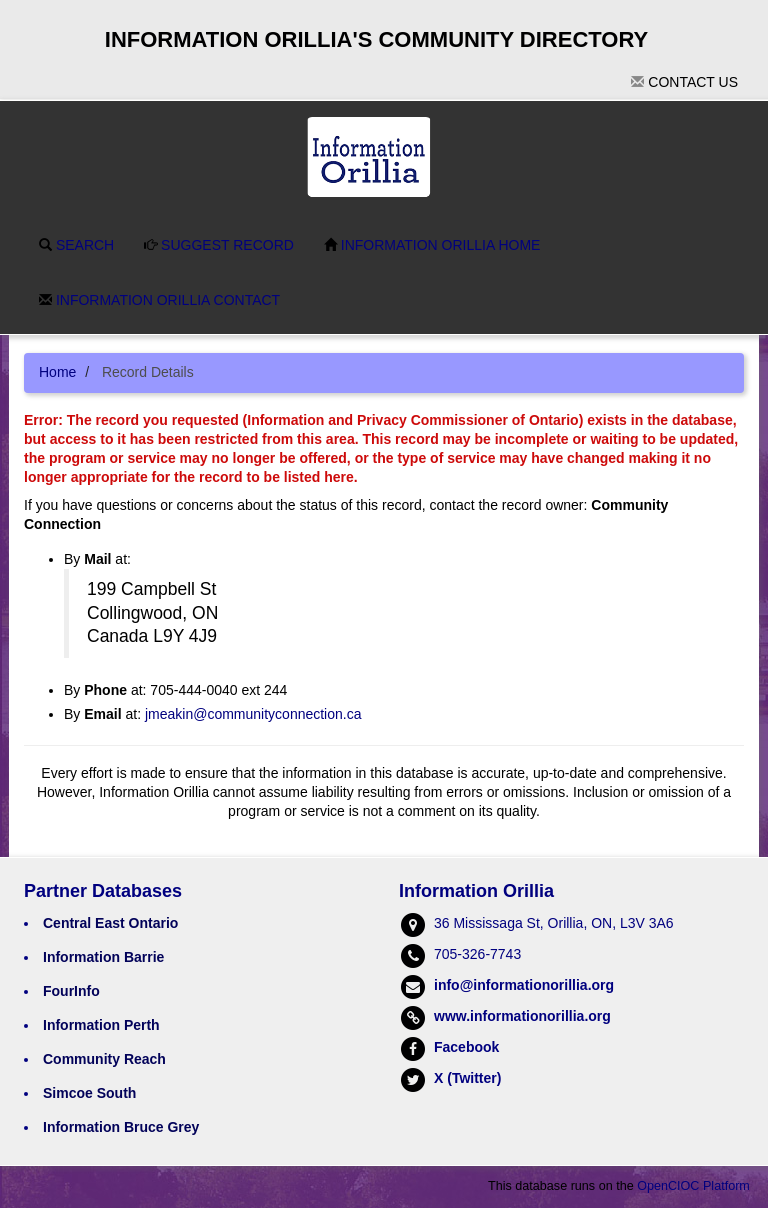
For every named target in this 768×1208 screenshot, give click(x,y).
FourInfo (71, 991)
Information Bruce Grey (121, 1127)
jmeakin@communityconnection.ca (253, 714)
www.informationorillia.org (522, 1016)
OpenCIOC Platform (693, 1186)
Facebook (466, 1047)
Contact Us (684, 82)
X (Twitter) (467, 1078)
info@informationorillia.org (524, 985)
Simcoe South (89, 1093)
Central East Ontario (110, 923)
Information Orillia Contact (159, 300)
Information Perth (101, 1025)
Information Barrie (103, 957)
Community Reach (104, 1059)
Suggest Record (219, 245)
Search (76, 245)
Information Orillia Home (432, 245)
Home (57, 372)
